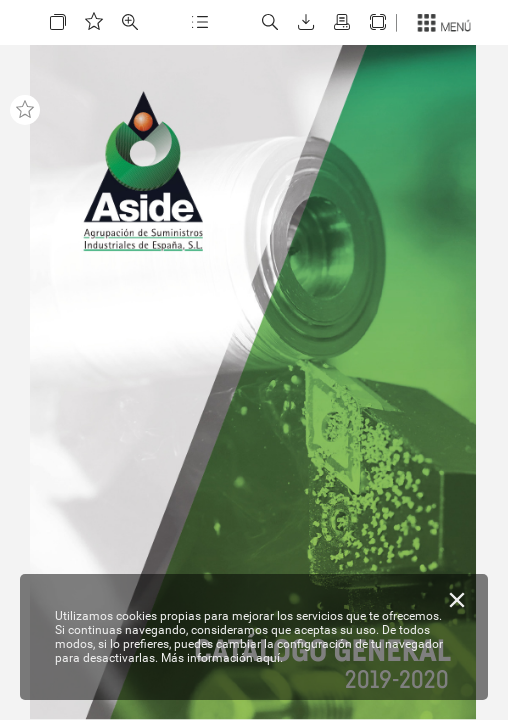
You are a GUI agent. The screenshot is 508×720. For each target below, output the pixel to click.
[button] (58, 22)
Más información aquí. (222, 658)
